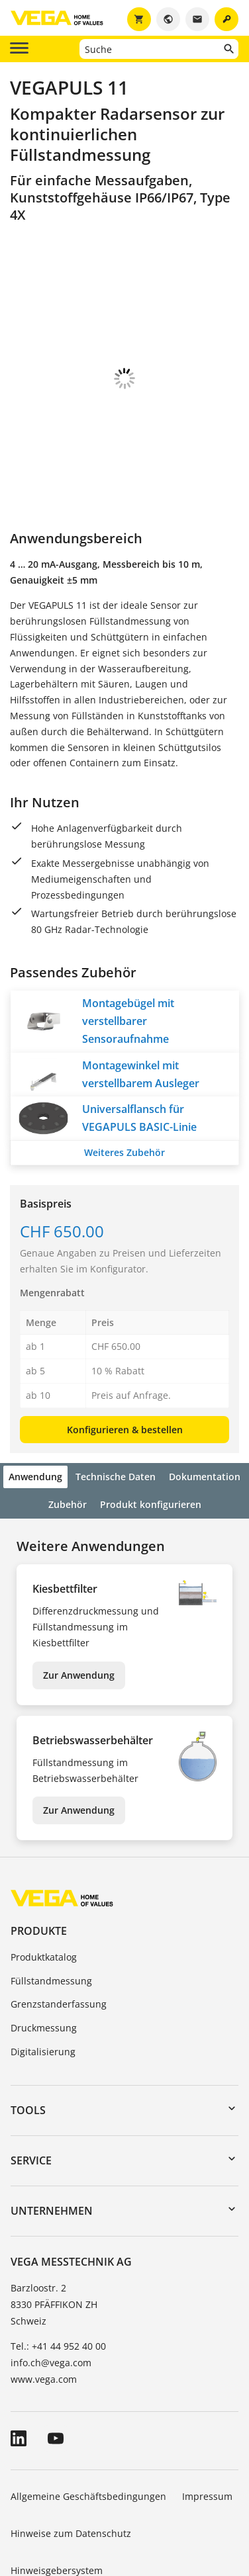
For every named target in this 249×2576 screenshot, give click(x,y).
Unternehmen (52, 2137)
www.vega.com (44, 2305)
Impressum (207, 2423)
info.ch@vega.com (51, 2289)
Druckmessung (44, 1954)
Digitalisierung (43, 1978)
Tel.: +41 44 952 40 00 (58, 2272)
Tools (28, 2036)
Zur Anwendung (79, 1601)
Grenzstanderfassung (59, 1930)
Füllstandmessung (51, 1907)
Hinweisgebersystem (57, 2497)
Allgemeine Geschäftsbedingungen (88, 2423)
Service (31, 2087)
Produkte (39, 1857)
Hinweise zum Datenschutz (71, 2460)
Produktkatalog (44, 1883)
